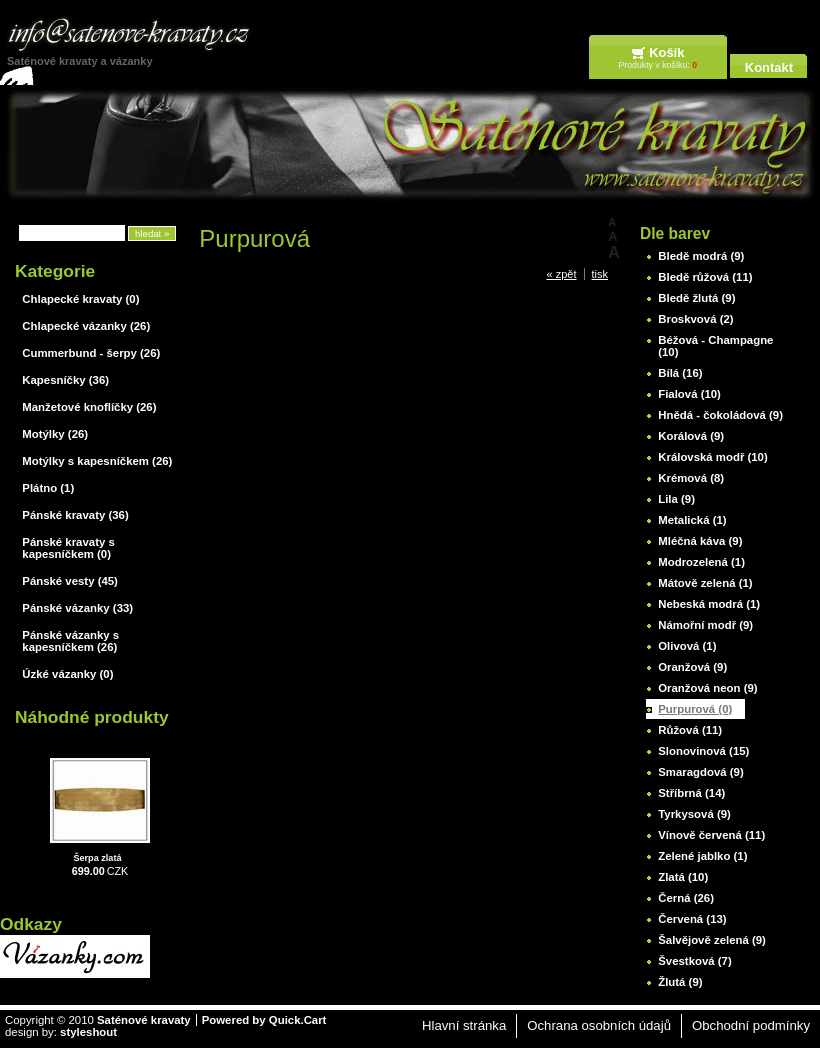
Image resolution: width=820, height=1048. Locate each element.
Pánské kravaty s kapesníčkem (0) (68, 548)
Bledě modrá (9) (701, 256)
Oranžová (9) (692, 667)
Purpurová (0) (695, 709)
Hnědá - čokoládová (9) (720, 415)
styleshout (88, 1032)
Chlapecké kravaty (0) (80, 299)
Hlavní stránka (464, 1025)
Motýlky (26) (55, 434)
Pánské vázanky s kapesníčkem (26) (70, 641)
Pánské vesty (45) (70, 581)
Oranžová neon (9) (707, 688)
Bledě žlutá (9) (696, 298)
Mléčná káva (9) (700, 541)
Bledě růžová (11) (705, 277)
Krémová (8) (691, 478)
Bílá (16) (680, 373)
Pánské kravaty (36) (75, 515)
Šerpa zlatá (97, 858)
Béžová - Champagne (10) (715, 346)
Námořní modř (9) (705, 625)
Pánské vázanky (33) (77, 608)
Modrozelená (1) (701, 562)
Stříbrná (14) (691, 793)
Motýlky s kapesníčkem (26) (97, 461)
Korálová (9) (691, 436)
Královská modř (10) (713, 457)
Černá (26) (686, 898)
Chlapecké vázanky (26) (86, 326)
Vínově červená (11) (711, 835)
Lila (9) (676, 499)
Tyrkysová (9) (694, 814)
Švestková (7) (694, 961)
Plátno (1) (48, 488)
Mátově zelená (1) (705, 583)
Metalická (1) (692, 520)
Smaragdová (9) (700, 772)
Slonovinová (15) (703, 751)
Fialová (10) (689, 394)
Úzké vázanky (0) (67, 674)
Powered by (264, 1020)
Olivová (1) (687, 646)
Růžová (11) (690, 730)
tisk (600, 274)
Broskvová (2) (695, 319)
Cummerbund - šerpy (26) (91, 353)
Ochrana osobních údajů (599, 1025)
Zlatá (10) (683, 877)
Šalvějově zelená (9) (712, 940)
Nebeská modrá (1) (709, 604)
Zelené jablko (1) (702, 856)
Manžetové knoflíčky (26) (89, 407)
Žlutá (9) (680, 982)
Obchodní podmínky (751, 1025)
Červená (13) (692, 919)
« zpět (562, 274)
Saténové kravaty (144, 1020)
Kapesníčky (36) (65, 380)
